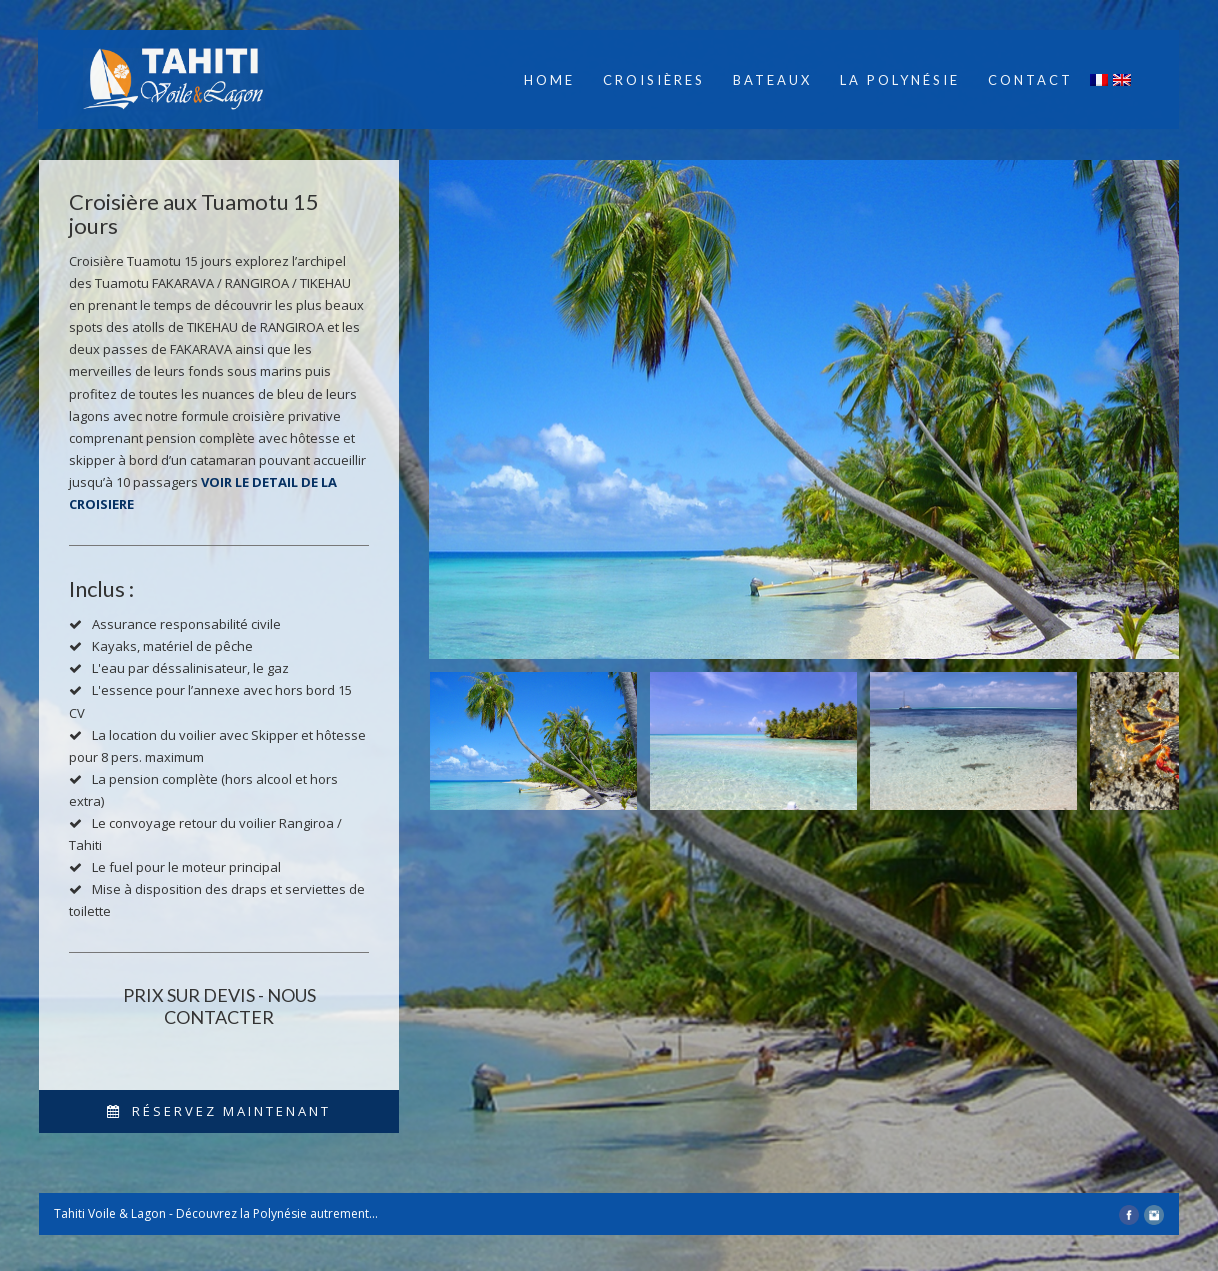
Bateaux (772, 80)
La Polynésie (900, 80)
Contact (1030, 80)
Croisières (654, 80)
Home (549, 80)
